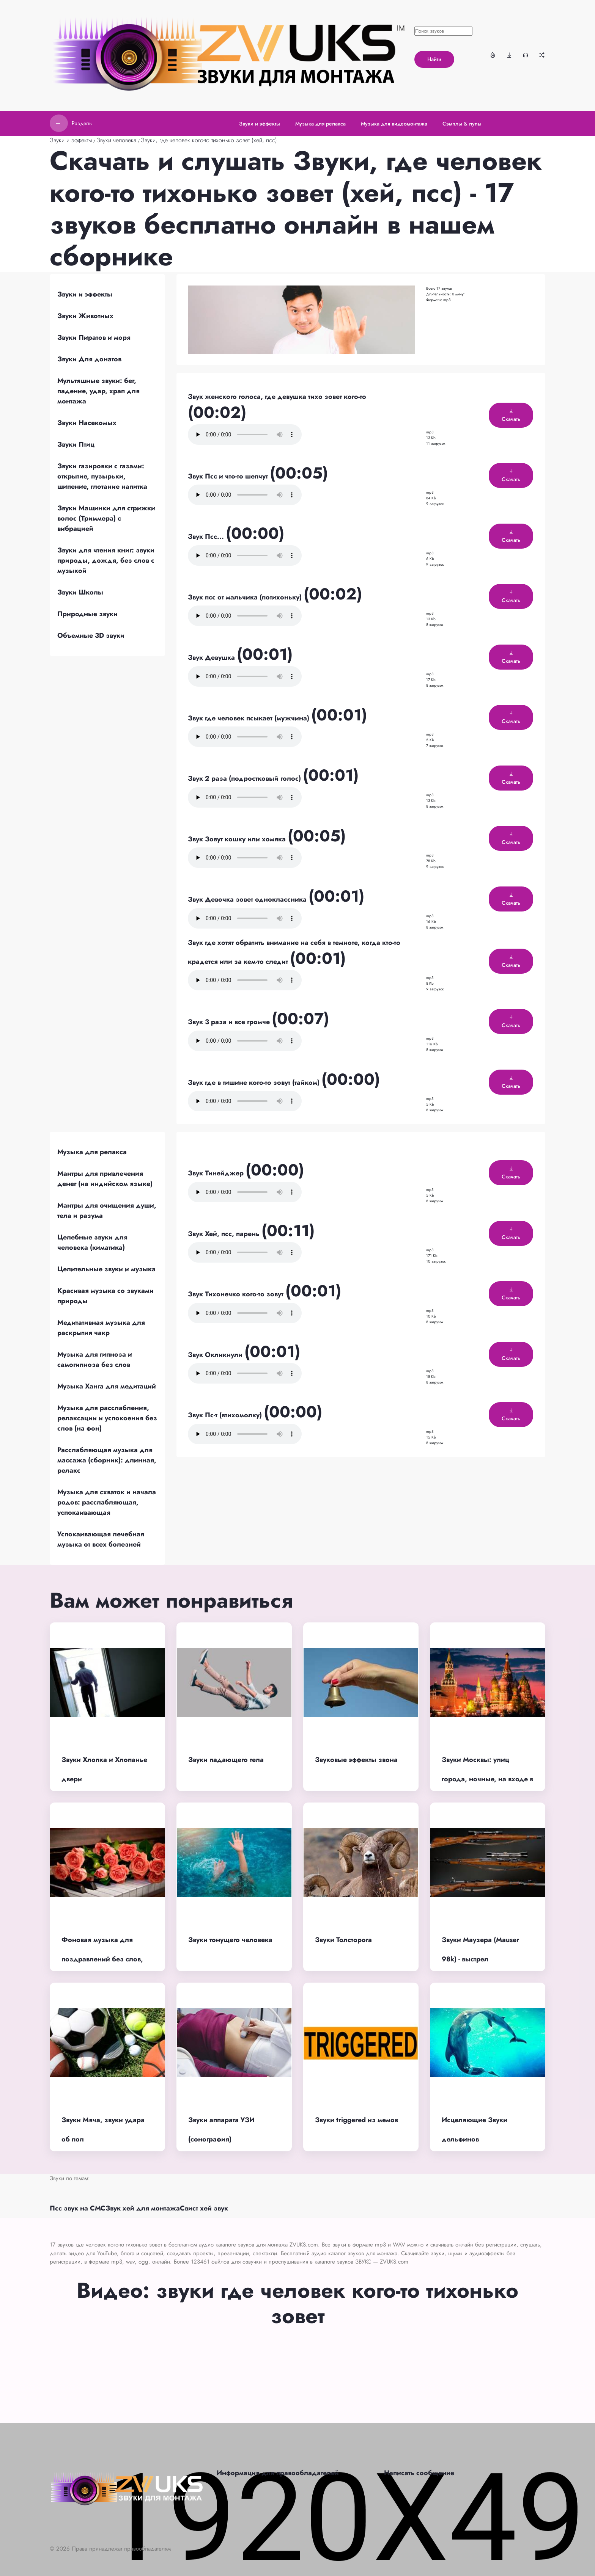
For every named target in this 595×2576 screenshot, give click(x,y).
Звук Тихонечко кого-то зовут (236, 1294)
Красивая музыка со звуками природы (105, 1296)
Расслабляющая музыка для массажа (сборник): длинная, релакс (106, 1460)
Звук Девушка (212, 657)
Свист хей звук (204, 2208)
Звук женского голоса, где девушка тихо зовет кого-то (277, 397)
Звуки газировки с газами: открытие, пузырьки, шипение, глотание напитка (102, 476)
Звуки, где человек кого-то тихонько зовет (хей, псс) (209, 140)
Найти (434, 59)
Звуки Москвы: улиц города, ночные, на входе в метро (487, 1779)
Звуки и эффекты (71, 140)
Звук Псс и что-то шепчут (229, 476)
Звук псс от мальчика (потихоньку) (246, 597)
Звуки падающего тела (226, 1760)
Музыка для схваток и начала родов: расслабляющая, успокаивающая (106, 1502)
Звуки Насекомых (86, 423)
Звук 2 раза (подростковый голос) (245, 778)
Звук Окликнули (216, 1355)
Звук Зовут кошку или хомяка (238, 839)
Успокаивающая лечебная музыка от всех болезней (100, 1539)
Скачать (511, 415)
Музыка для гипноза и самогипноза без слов (94, 1359)
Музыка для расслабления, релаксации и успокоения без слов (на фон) (107, 1418)
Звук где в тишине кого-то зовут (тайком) (254, 1082)
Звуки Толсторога (343, 1940)
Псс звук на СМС (77, 2208)
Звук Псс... (207, 536)
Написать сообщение (419, 2473)
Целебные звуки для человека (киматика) (92, 1242)
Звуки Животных (85, 316)
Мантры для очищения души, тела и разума (106, 1210)
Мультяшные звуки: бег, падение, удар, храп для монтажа (98, 391)
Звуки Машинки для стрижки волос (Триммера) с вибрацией (106, 518)
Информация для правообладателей (278, 2473)
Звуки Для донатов (89, 359)
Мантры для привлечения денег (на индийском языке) (105, 1179)
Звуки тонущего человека (230, 1940)
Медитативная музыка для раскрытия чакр (101, 1328)
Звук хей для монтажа (142, 2208)
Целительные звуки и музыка (106, 1269)
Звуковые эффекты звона (356, 1760)
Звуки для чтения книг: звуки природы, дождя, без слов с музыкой (105, 560)
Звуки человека (116, 140)
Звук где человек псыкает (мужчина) (249, 718)
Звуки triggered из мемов (356, 2120)
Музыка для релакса (92, 1152)
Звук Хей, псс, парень (224, 1234)
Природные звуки (87, 614)
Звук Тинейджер (217, 1173)
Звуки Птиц (75, 444)
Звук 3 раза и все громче (230, 1022)
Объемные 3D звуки (90, 635)
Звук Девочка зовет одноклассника (248, 899)
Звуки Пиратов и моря (94, 337)
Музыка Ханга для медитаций (106, 1386)
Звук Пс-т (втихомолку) (226, 1415)
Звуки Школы (80, 592)
